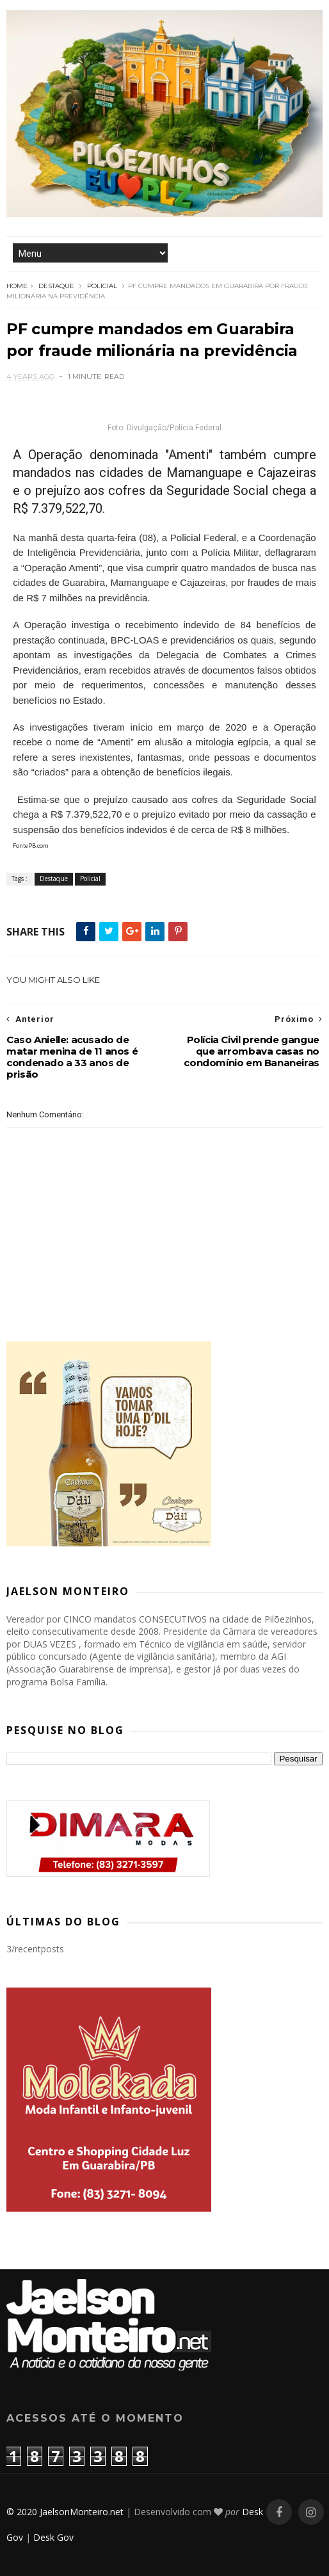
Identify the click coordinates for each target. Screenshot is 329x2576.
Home (17, 286)
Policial (102, 286)
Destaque (56, 286)
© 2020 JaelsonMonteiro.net (65, 2512)
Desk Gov (53, 2537)
